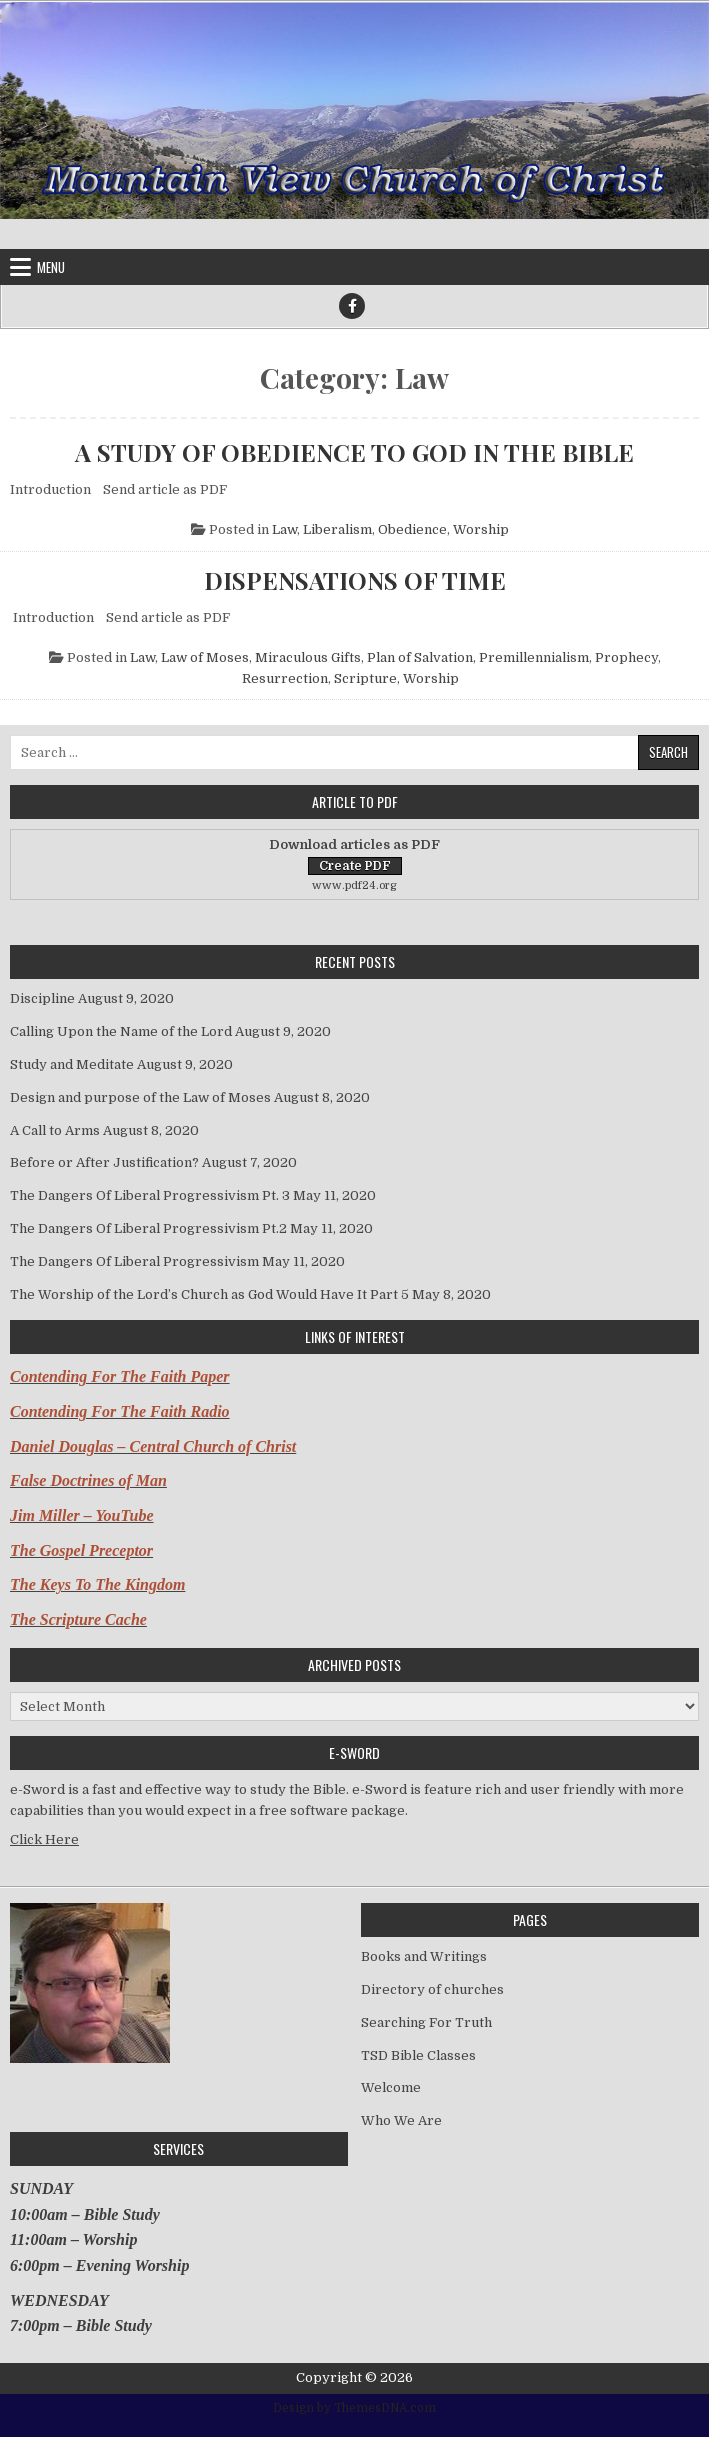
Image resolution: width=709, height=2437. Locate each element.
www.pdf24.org (354, 885)
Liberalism (337, 529)
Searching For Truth (426, 2022)
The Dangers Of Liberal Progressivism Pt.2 (148, 1228)
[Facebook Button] (352, 306)
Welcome (391, 2087)
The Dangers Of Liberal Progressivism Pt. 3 (150, 1195)
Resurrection (285, 678)
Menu (51, 267)
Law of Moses (205, 657)
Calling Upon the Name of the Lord (121, 1031)
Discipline (42, 998)
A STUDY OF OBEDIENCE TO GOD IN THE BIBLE (354, 452)
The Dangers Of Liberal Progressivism (134, 1261)
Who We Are (401, 2120)
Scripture (365, 678)
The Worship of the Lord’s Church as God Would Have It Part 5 (209, 1294)
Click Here (44, 1839)
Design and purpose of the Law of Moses (140, 1097)
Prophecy (626, 657)
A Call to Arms (55, 1130)
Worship (481, 529)
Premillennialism (534, 657)
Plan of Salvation (420, 657)
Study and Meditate (72, 1064)
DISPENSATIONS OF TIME (355, 580)
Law (284, 529)
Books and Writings (424, 1956)
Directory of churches (432, 1989)
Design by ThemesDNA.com (354, 2408)
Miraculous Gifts (308, 657)
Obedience (412, 529)
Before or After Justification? (104, 1162)
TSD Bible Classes (418, 2055)
